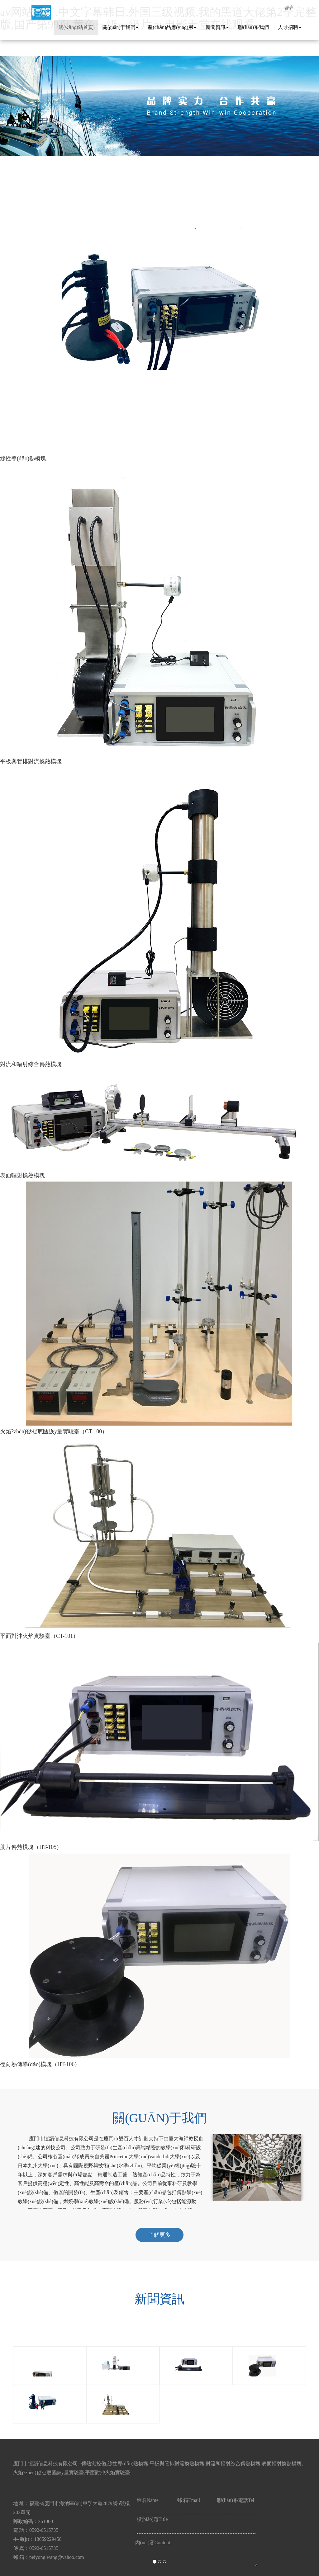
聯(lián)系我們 (253, 27)
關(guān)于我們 (120, 27)
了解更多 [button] (159, 2235)
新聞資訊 (217, 27)
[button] (24, 1288)
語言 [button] (289, 7)
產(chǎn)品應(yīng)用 (172, 27)
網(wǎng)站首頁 (76, 27)
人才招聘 (289, 27)
